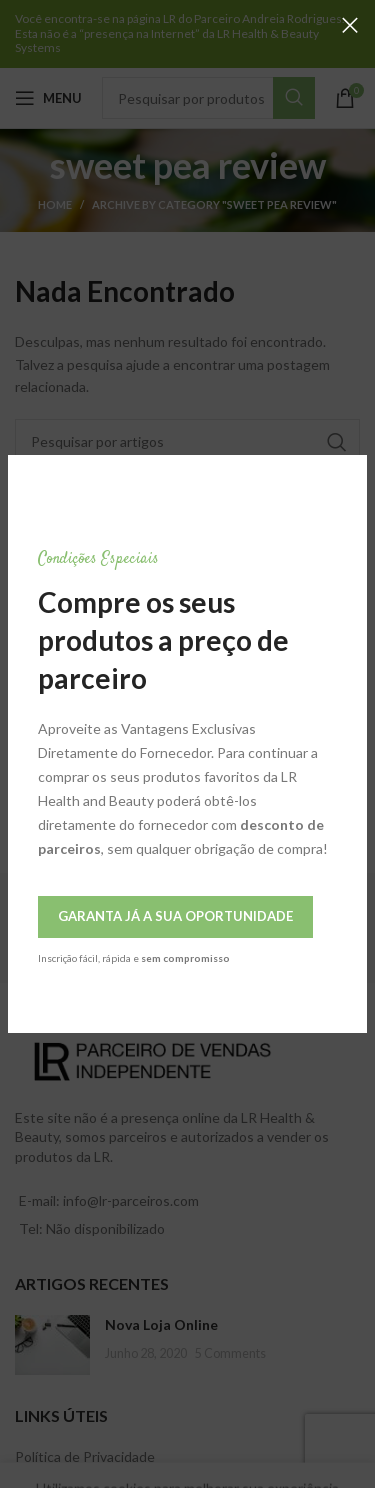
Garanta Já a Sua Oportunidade (175, 916)
